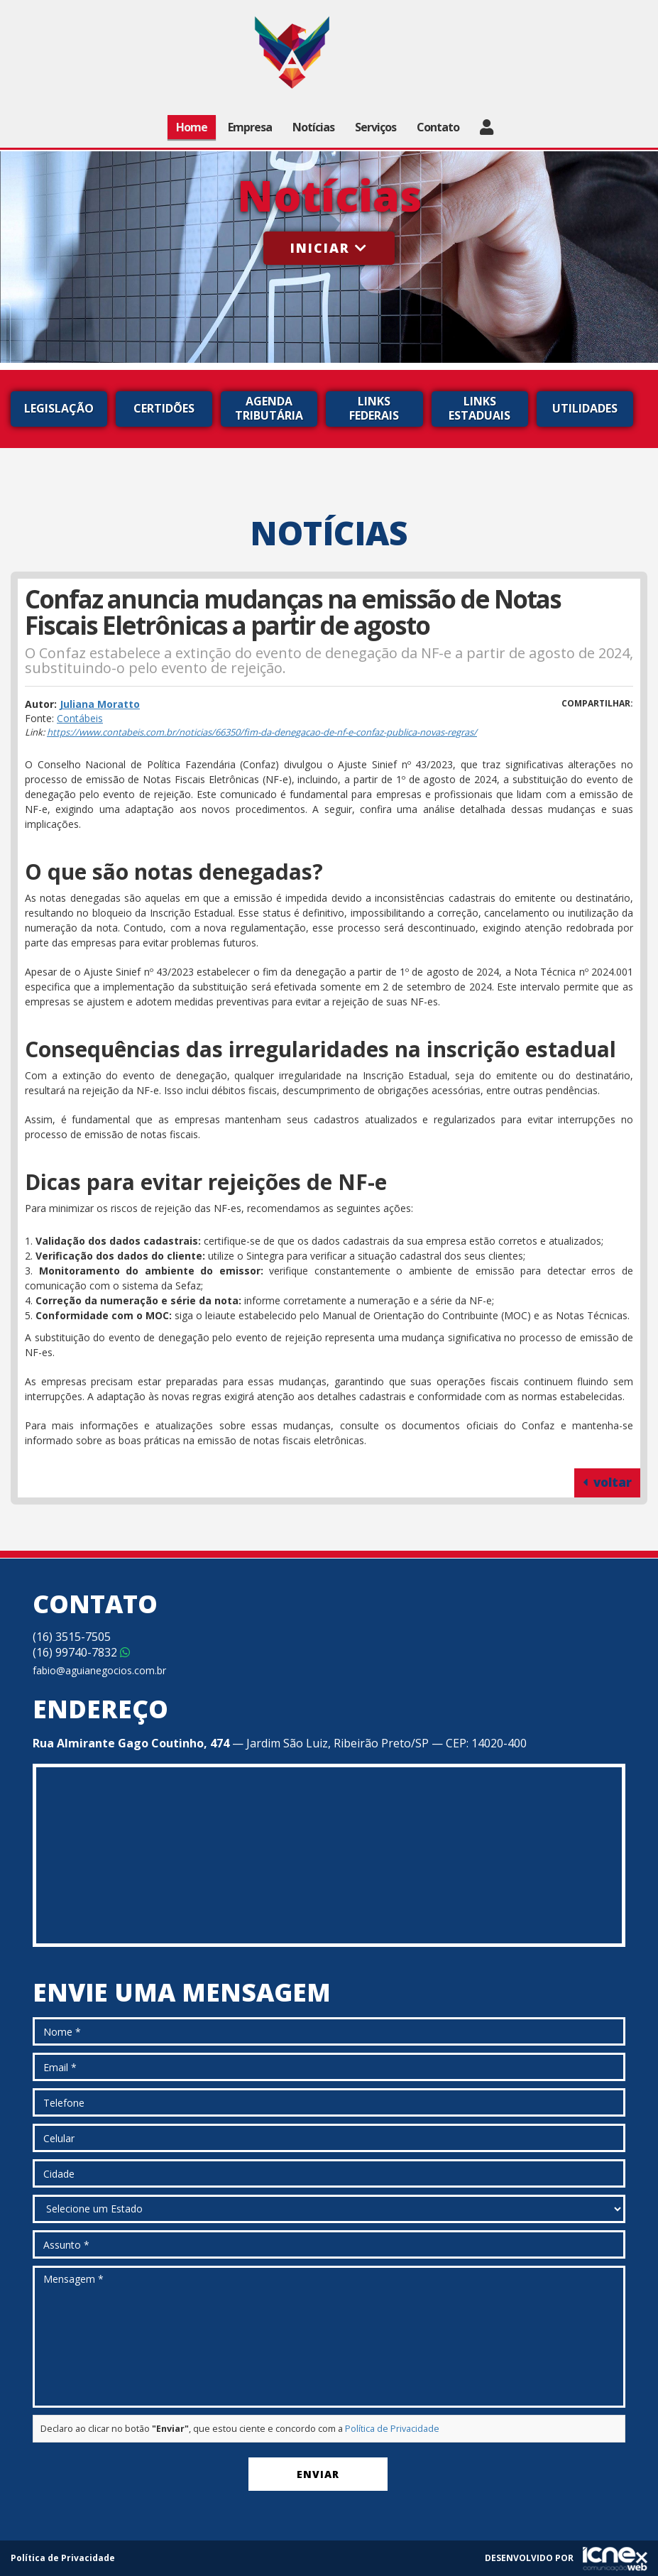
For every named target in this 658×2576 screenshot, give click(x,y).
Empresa (250, 127)
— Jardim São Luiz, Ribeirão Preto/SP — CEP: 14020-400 (280, 1743)
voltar (607, 1482)
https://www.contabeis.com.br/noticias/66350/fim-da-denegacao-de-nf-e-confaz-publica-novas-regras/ (262, 732)
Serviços (375, 127)
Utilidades (585, 408)
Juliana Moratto (100, 704)
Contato (438, 127)
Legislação (59, 408)
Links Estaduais (479, 408)
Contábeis (80, 718)
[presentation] (140, 2477)
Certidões (163, 408)
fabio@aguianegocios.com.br (99, 1670)
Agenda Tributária (269, 408)
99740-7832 (81, 1652)
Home (191, 127)
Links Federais (374, 408)
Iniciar (329, 247)
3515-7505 (72, 1636)
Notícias (313, 127)
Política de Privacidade (392, 2429)
